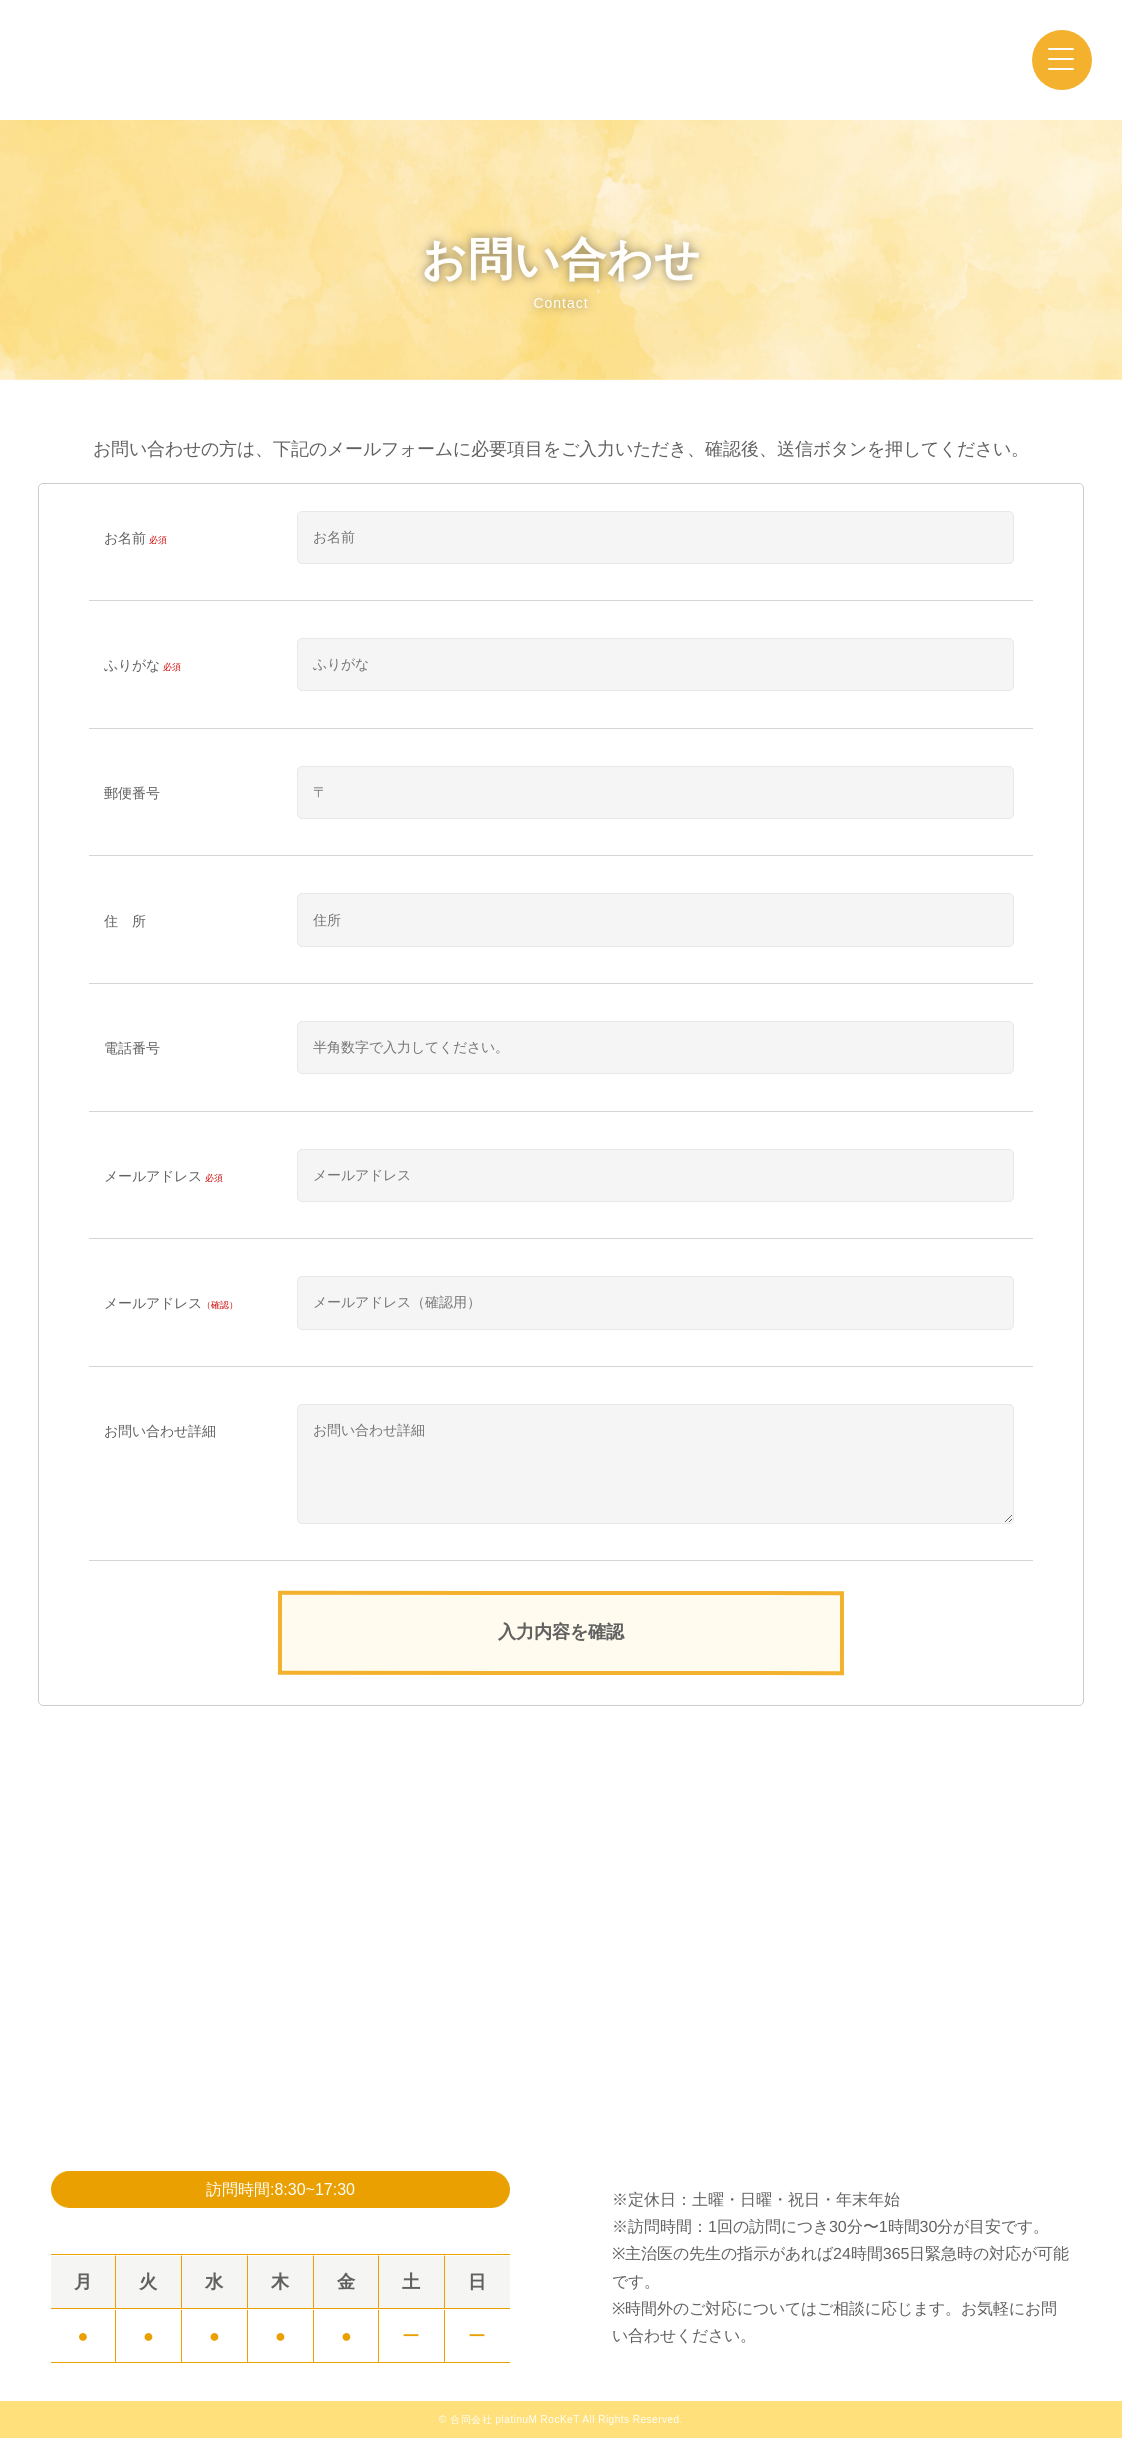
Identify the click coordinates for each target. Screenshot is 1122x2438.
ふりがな (144, 666)
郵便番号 (132, 793)
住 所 (125, 921)
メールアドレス (165, 1177)
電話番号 (132, 1048)
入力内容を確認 (561, 1632)
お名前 (137, 539)
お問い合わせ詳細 (160, 1431)
